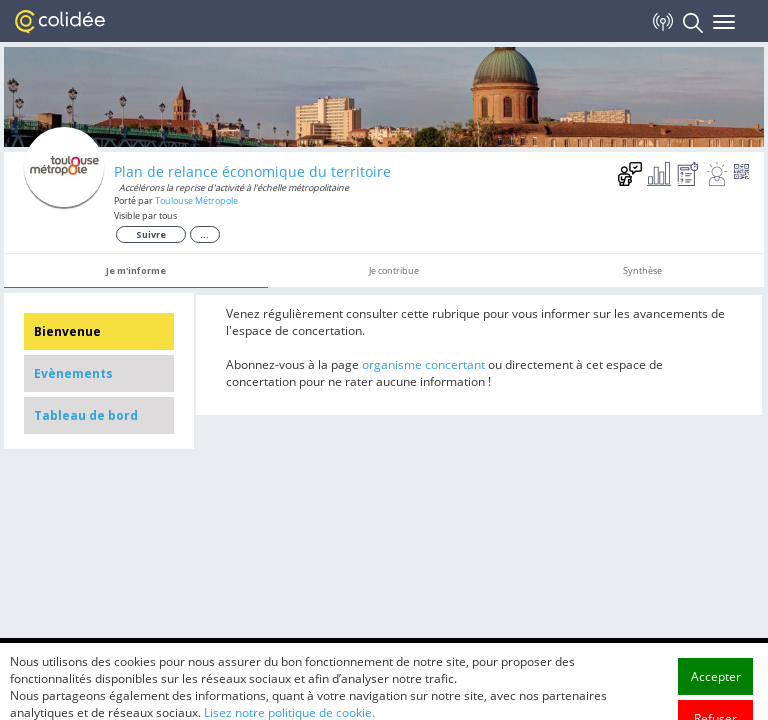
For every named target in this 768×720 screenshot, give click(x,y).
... (204, 234)
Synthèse (642, 270)
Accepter (716, 701)
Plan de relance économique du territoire (252, 171)
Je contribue (394, 270)
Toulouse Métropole (196, 200)
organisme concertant (423, 364)
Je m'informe (136, 270)
